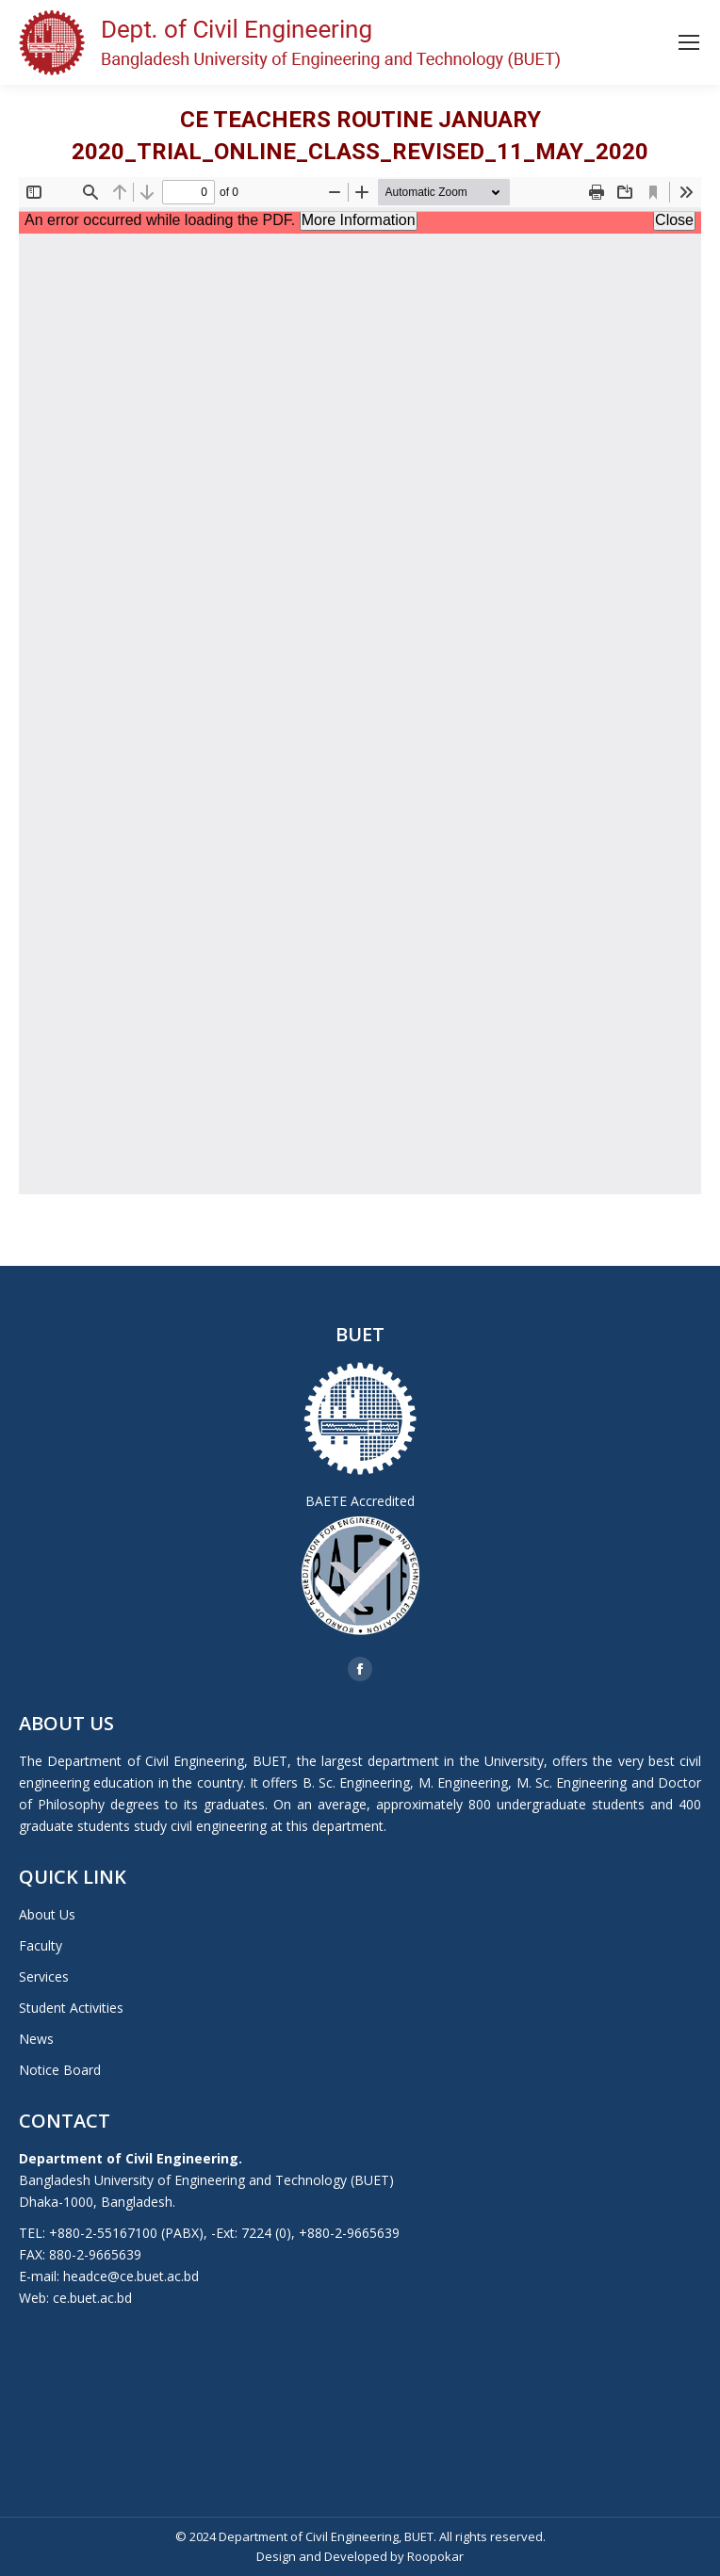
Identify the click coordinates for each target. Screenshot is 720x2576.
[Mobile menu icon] (689, 42)
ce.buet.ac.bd (92, 2298)
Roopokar (435, 2556)
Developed (355, 2556)
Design (276, 2556)
